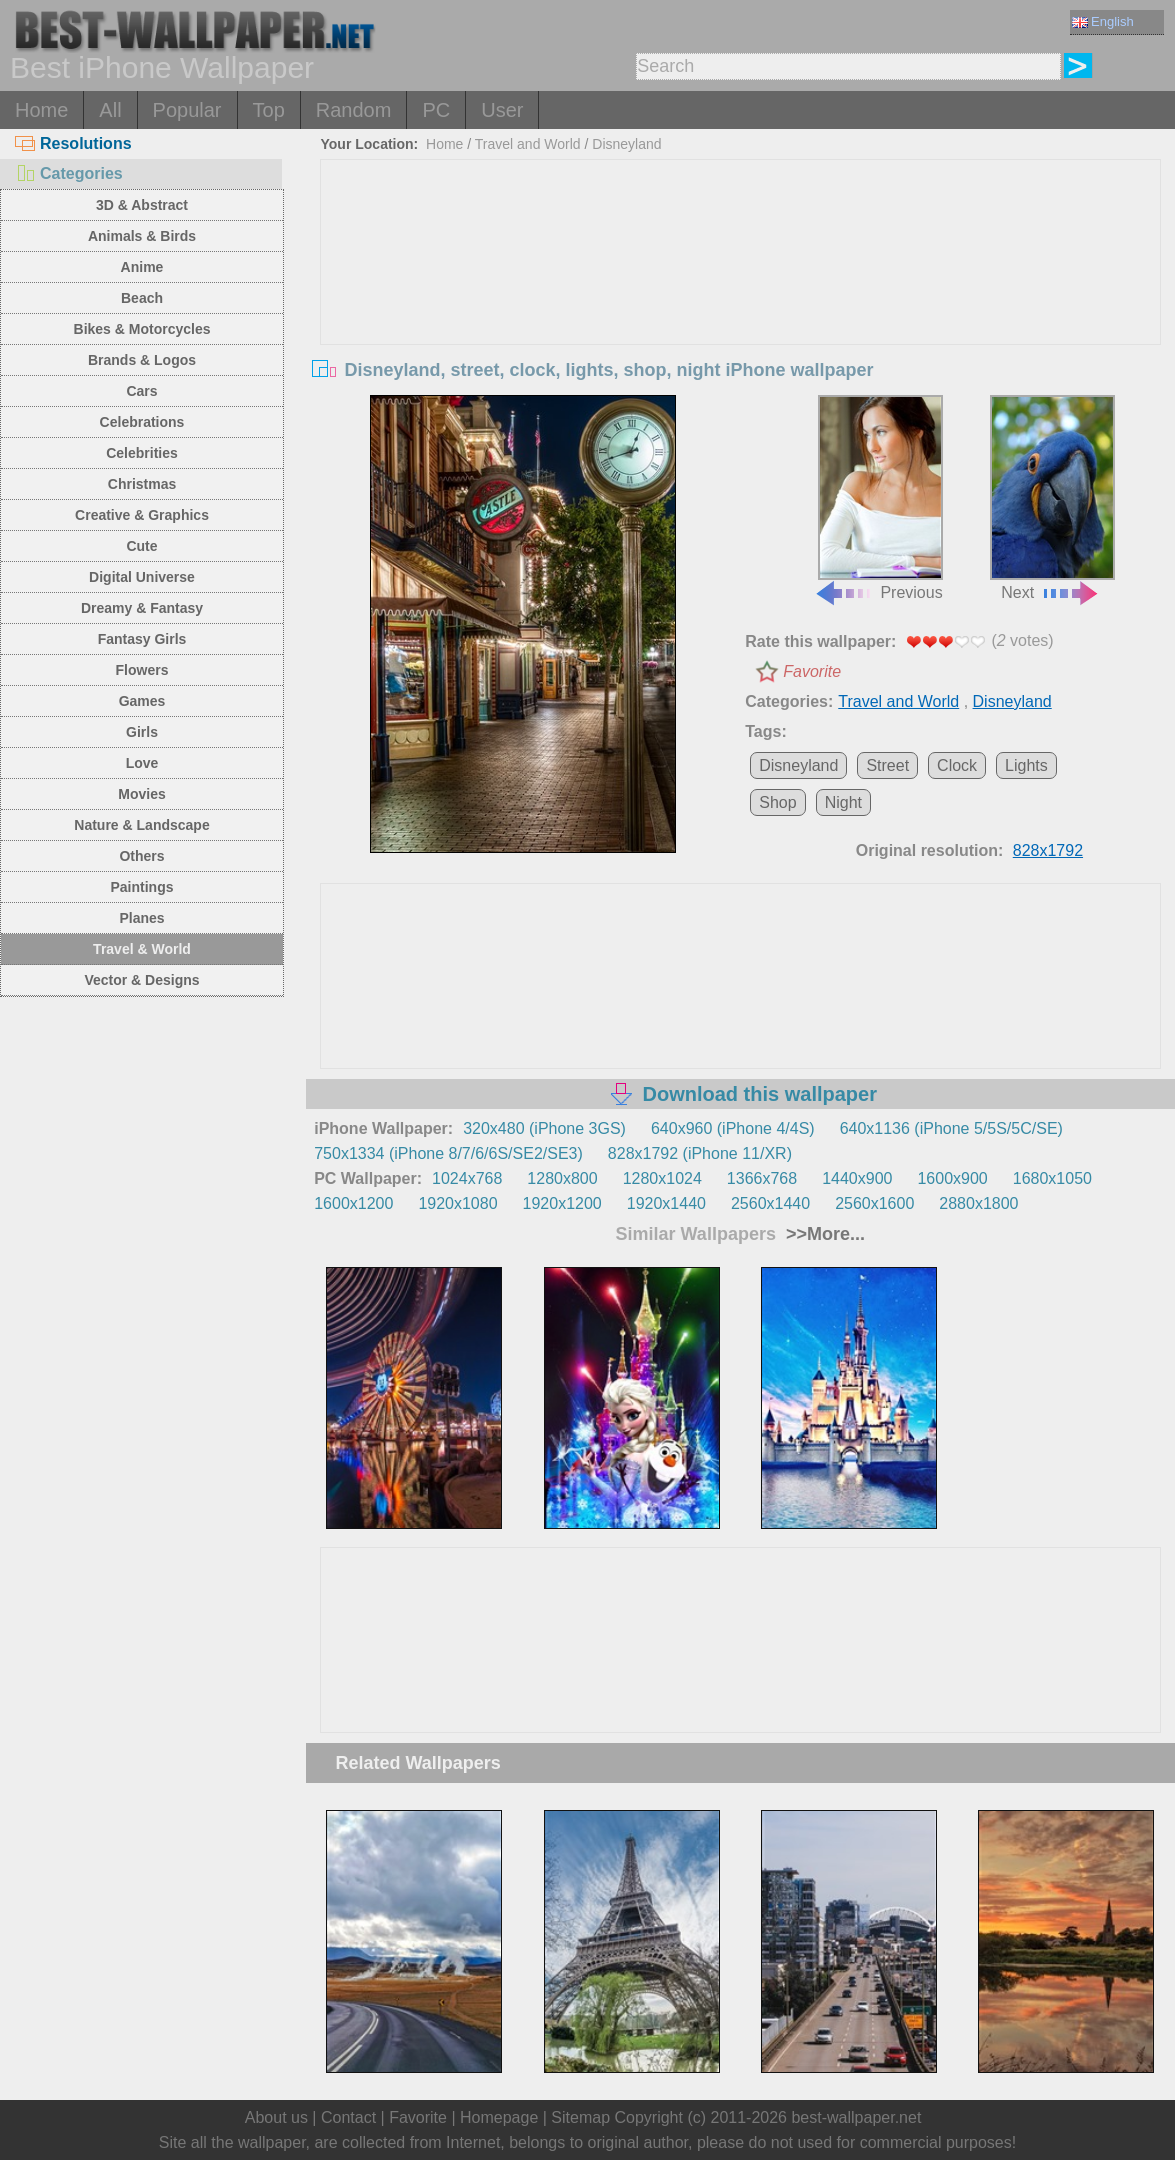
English (1103, 21)
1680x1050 (1052, 1178)
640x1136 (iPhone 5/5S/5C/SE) (951, 1128)
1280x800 (562, 1178)
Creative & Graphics (142, 515)
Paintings (141, 887)
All (110, 110)
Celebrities (142, 453)
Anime (142, 267)
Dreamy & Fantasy (142, 608)
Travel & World (142, 949)
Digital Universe (142, 577)
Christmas (142, 484)
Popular (187, 110)
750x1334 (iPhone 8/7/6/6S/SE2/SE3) (448, 1153)
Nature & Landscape (141, 825)
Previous (878, 498)
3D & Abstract (142, 205)
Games (142, 701)
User (502, 110)
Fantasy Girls (142, 639)
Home (41, 110)
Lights (1026, 765)
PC (436, 110)
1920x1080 (457, 1203)
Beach (142, 298)
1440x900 (857, 1178)
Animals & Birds (142, 236)
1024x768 (467, 1178)
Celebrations (142, 422)
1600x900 (952, 1178)
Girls (142, 732)
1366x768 (762, 1178)
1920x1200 (562, 1203)
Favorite (812, 671)
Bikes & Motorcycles (142, 329)
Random (354, 110)
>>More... (823, 1234)
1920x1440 (666, 1203)
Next (1052, 498)
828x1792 (1048, 850)
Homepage (499, 2117)
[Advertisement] (740, 310)
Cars (141, 391)
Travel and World (528, 144)
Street (887, 765)
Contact (348, 2117)
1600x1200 (353, 1203)
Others (141, 856)
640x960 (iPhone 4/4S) (733, 1128)
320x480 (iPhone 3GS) (544, 1128)
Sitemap (580, 2117)
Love (142, 763)
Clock (957, 765)
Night (843, 802)
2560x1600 (874, 1203)
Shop (777, 802)
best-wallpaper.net (856, 2117)
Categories (69, 173)
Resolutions (73, 143)
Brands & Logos (142, 360)
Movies (141, 794)
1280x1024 (662, 1178)
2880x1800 (978, 1203)
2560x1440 (770, 1203)
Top (269, 110)
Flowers (142, 670)
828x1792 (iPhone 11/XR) (700, 1153)
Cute (141, 546)
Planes (141, 918)
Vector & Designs (141, 980)
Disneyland (626, 144)
